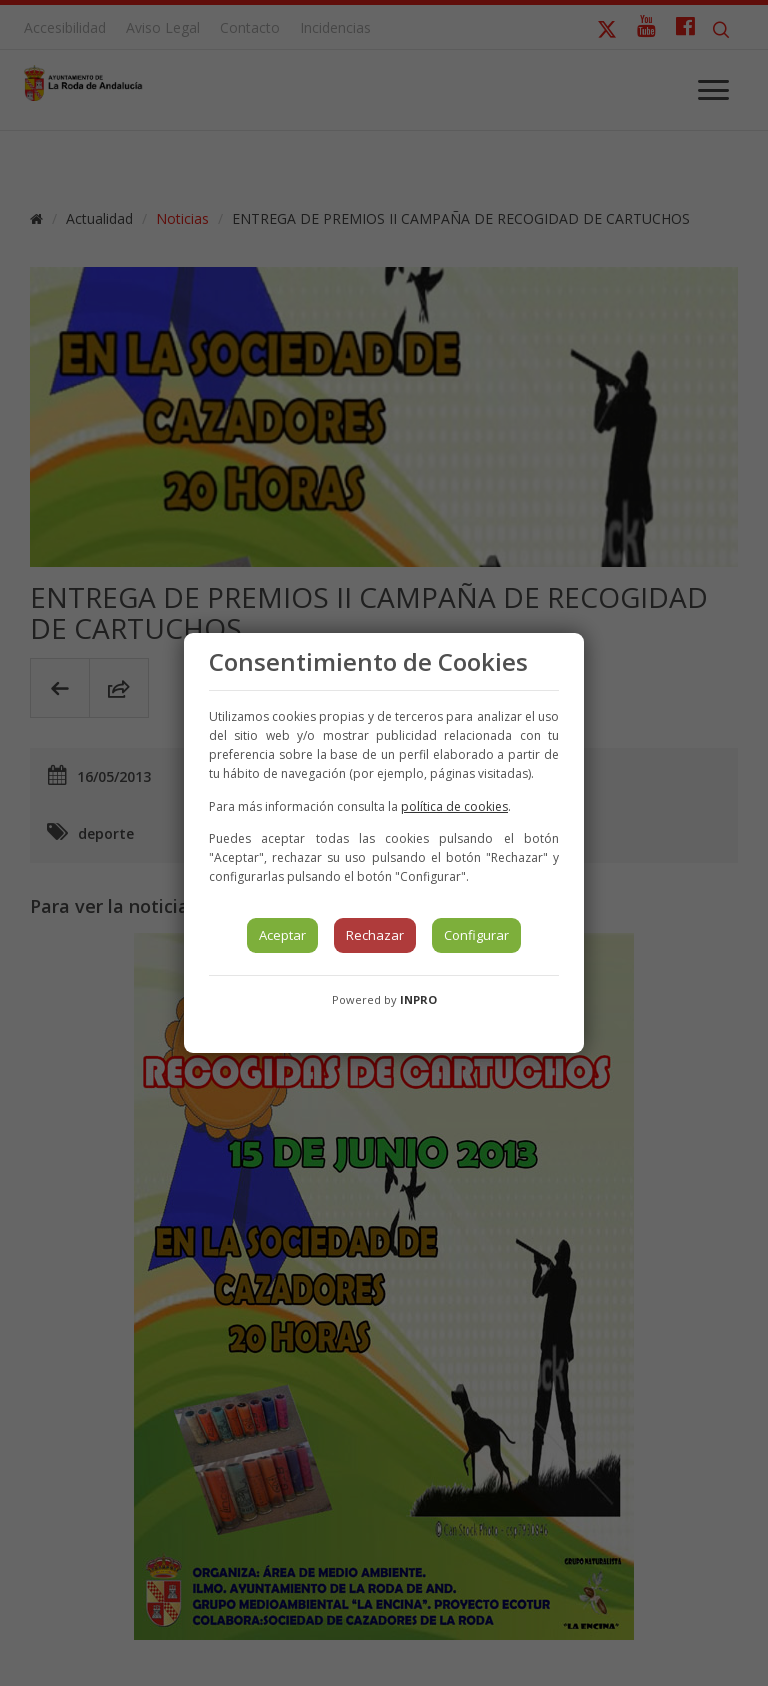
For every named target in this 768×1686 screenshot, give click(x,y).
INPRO (418, 999)
